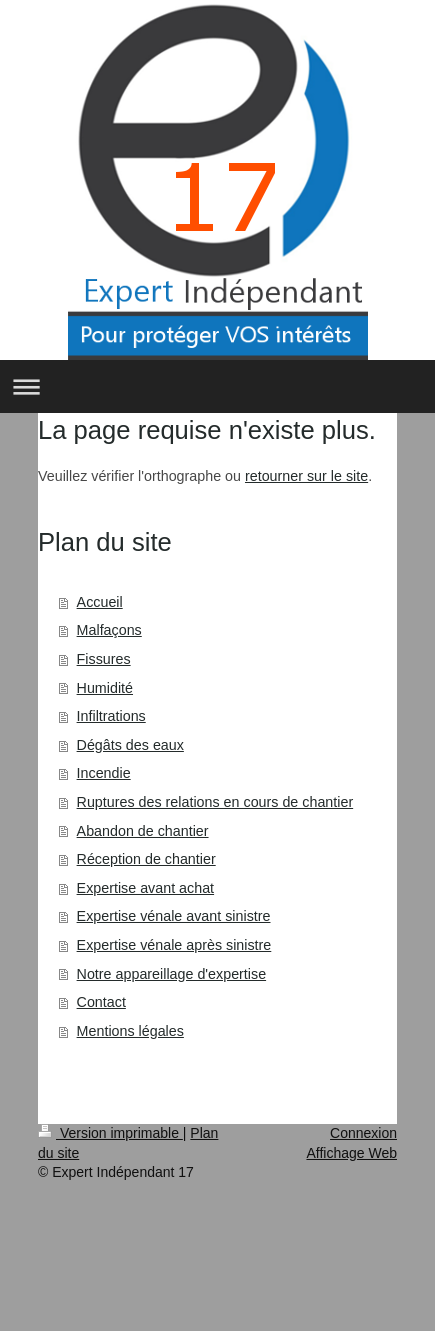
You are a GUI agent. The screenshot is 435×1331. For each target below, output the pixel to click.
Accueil (100, 602)
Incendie (104, 773)
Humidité (105, 688)
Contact (101, 1002)
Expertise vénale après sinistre (174, 945)
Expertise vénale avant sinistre (174, 916)
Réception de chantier (146, 859)
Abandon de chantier (143, 831)
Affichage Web (351, 1153)
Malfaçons (109, 630)
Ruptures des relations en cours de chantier (215, 802)
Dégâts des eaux (130, 745)
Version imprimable (110, 1133)
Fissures (104, 659)
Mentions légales (130, 1031)
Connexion (363, 1133)
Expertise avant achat (146, 888)
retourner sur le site (306, 476)
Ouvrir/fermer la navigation (217, 386)
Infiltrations (111, 716)
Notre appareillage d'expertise (172, 974)
